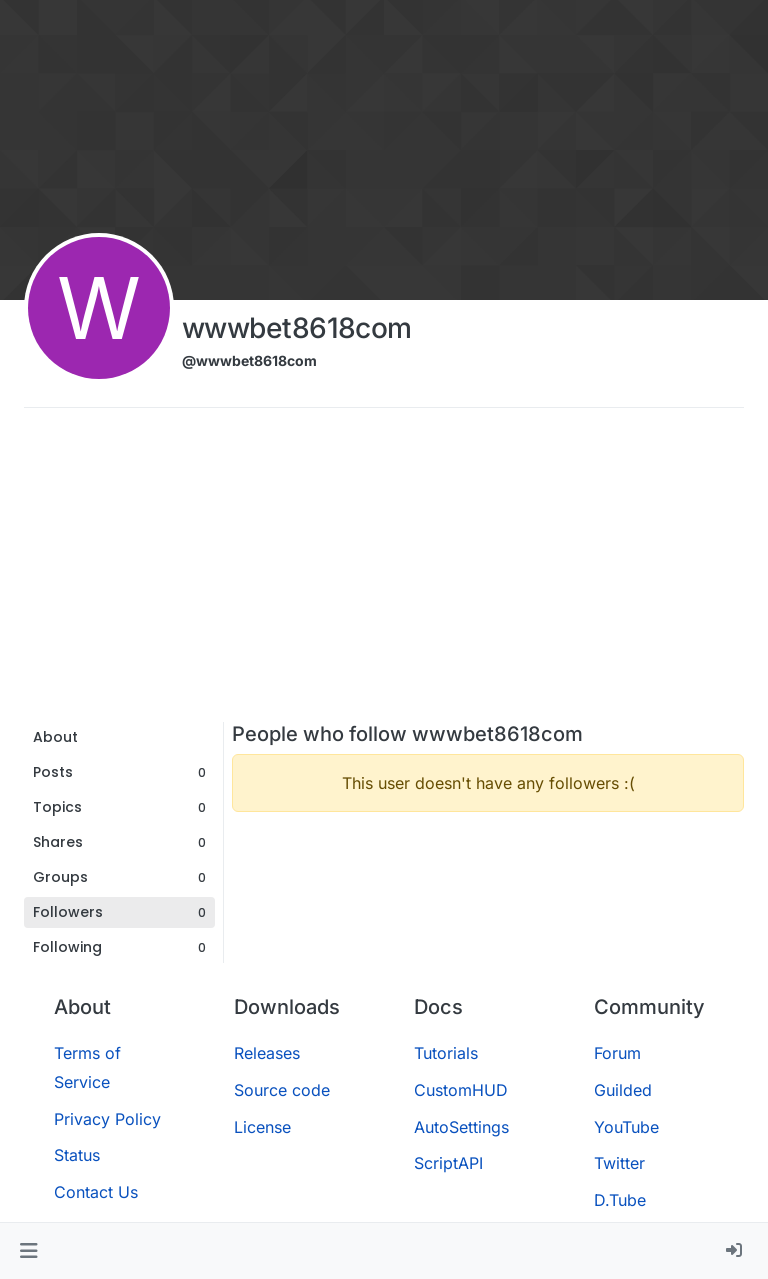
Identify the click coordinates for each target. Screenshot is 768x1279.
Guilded (623, 1090)
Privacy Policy (107, 1119)
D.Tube (620, 1200)
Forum (617, 1053)
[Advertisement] (384, 572)
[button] (28, 1251)
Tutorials (446, 1053)
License (262, 1127)
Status (77, 1155)
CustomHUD (461, 1090)
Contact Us (96, 1192)
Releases (267, 1053)
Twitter (619, 1163)
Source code (282, 1090)
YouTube (626, 1127)
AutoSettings (461, 1127)
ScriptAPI (448, 1163)
